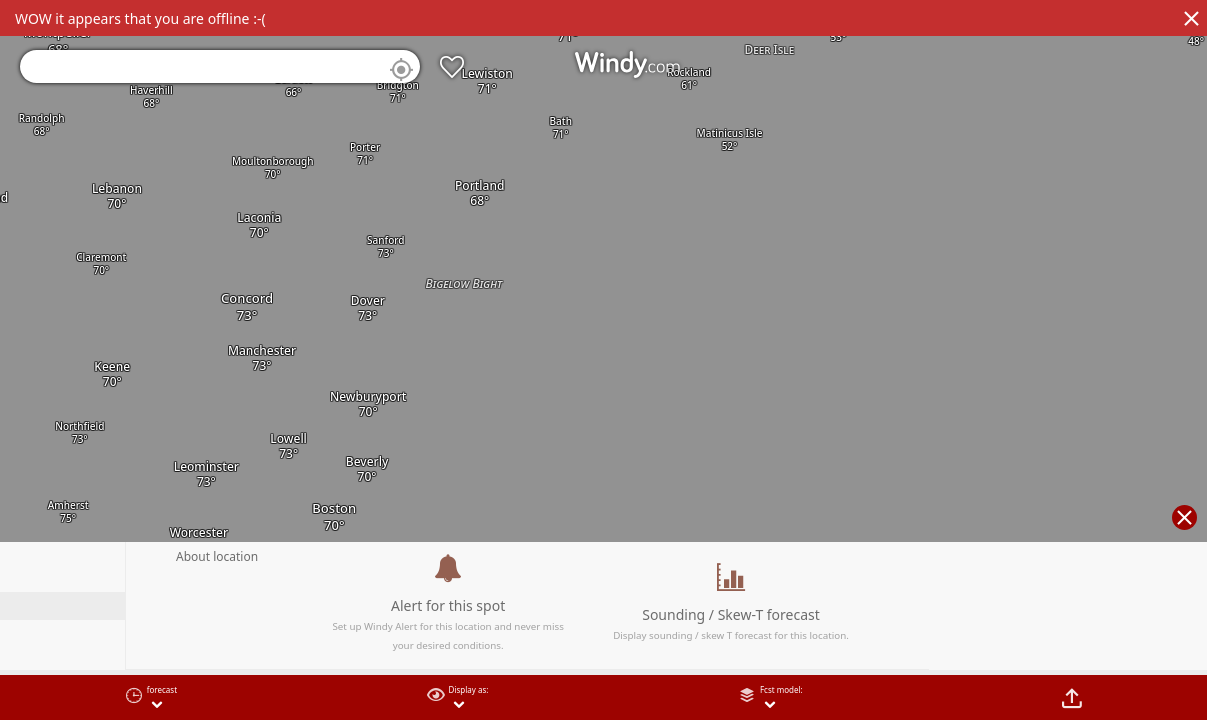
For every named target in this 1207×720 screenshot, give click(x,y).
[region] (603, 360)
